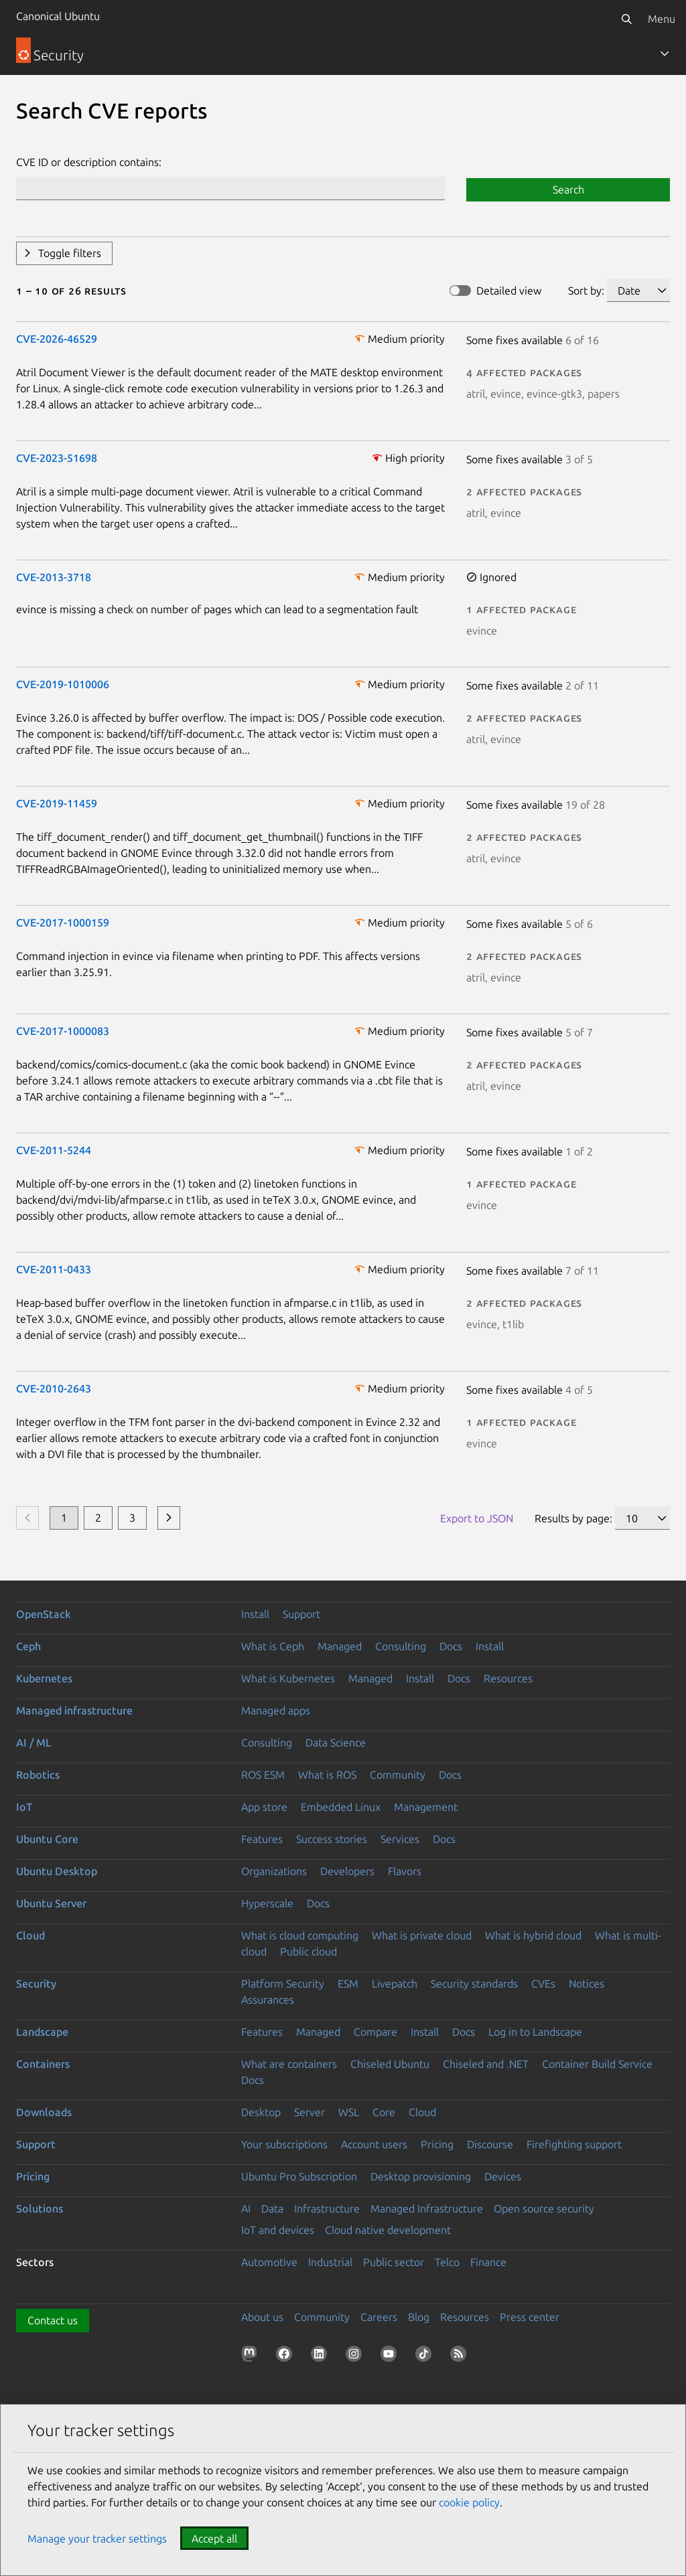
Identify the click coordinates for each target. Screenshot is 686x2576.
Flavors (404, 1871)
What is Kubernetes (288, 1678)
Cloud (30, 1935)
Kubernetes (44, 1678)
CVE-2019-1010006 (62, 684)
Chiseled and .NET (486, 2064)
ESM (348, 1984)
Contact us (52, 2320)
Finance (488, 2262)
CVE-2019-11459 (56, 803)
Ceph (28, 1646)
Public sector (393, 2262)
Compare (375, 2032)
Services (400, 1839)
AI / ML (34, 1743)
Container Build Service (597, 2064)
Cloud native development (388, 2230)
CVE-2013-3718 (53, 577)
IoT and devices (277, 2230)
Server (309, 2112)
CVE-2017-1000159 (62, 922)
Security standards (474, 1984)
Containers (43, 2064)
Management (426, 1807)
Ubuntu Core (47, 1839)
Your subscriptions (284, 2144)
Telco (447, 2262)
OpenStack (43, 1614)
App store (264, 1807)
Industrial (330, 2262)
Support (301, 1614)
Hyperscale (267, 1903)
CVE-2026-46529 (56, 339)
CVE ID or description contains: (88, 162)
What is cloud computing (299, 1935)
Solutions (39, 2208)
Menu (661, 19)
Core (383, 2112)
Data (272, 2208)
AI (246, 2208)
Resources (508, 1678)
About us (262, 2317)
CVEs (543, 1984)
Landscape (42, 2032)
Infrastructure (327, 2208)
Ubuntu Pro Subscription (299, 2176)
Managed (340, 1646)
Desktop (261, 2112)
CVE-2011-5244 (53, 1150)
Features (262, 1839)
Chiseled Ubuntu (389, 2064)
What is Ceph (272, 1646)
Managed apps (275, 1710)
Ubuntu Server (51, 1903)
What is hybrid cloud (533, 1935)
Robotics (38, 1775)
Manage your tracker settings (97, 2538)
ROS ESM (263, 1775)
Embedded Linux (341, 1807)
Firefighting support (574, 2144)
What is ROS (327, 1775)
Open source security (544, 2208)
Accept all (214, 2538)
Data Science (335, 1743)
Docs (450, 1646)
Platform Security (282, 1984)
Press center (529, 2317)
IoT (24, 1807)
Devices (502, 2176)
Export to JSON (476, 1518)
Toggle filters (69, 253)
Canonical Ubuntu (58, 16)
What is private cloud (422, 1935)
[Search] (626, 18)
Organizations (274, 1871)
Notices (586, 1984)
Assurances (267, 2000)
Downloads (44, 2112)
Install (255, 1614)
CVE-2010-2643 (53, 1388)
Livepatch (394, 1984)
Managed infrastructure (74, 1710)
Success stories (331, 1839)
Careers (378, 2317)
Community (397, 1775)
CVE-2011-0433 (53, 1269)
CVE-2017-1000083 (62, 1031)
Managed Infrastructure (426, 2208)
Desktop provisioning (420, 2176)
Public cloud (308, 1951)
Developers (347, 1871)
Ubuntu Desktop (56, 1871)
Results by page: (573, 1518)
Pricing (437, 2144)
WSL (348, 2112)
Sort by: (586, 291)
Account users (374, 2144)
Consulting (400, 1646)
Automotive (269, 2262)
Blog (418, 2317)
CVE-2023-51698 (56, 458)
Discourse (490, 2144)
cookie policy (469, 2502)
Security (36, 1984)
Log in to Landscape (535, 2032)
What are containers (289, 2064)
